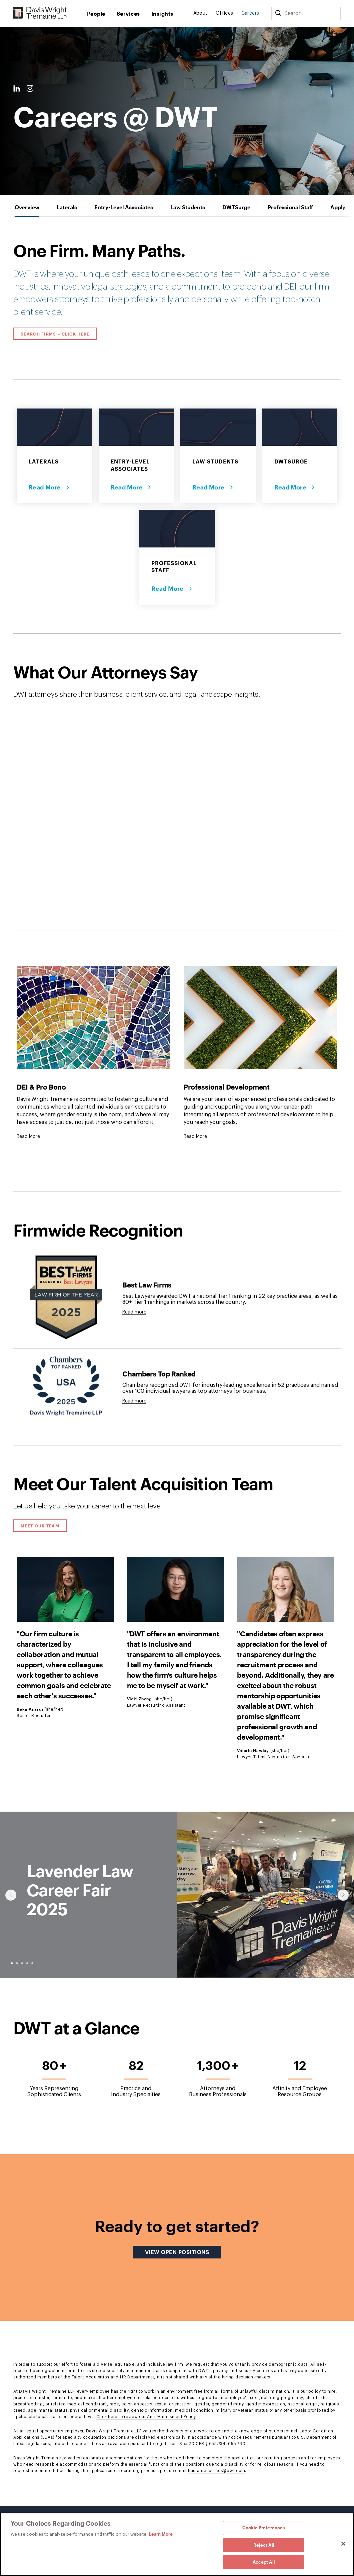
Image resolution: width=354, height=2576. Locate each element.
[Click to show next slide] (343, 1895)
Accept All (264, 2562)
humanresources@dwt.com (216, 2471)
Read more (134, 1312)
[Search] (278, 13)
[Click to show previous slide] (11, 1895)
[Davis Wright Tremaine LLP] (40, 13)
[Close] (343, 2543)
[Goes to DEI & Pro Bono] (28, 1136)
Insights (162, 13)
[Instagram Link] (30, 88)
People (96, 13)
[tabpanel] (177, 1361)
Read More (45, 487)
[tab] (27, 207)
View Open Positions (183, 2252)
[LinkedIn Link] (16, 88)
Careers (250, 13)
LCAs (47, 2437)
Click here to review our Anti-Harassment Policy (146, 2417)
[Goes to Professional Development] (195, 1136)
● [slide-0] (12, 1963)
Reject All (263, 2545)
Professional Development (226, 1087)
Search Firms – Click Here (55, 334)
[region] (177, 2544)
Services (128, 13)
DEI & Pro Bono (41, 1087)
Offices (224, 13)
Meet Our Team (40, 1525)
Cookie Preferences (263, 2527)
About (200, 13)
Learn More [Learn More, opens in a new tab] (161, 2534)
